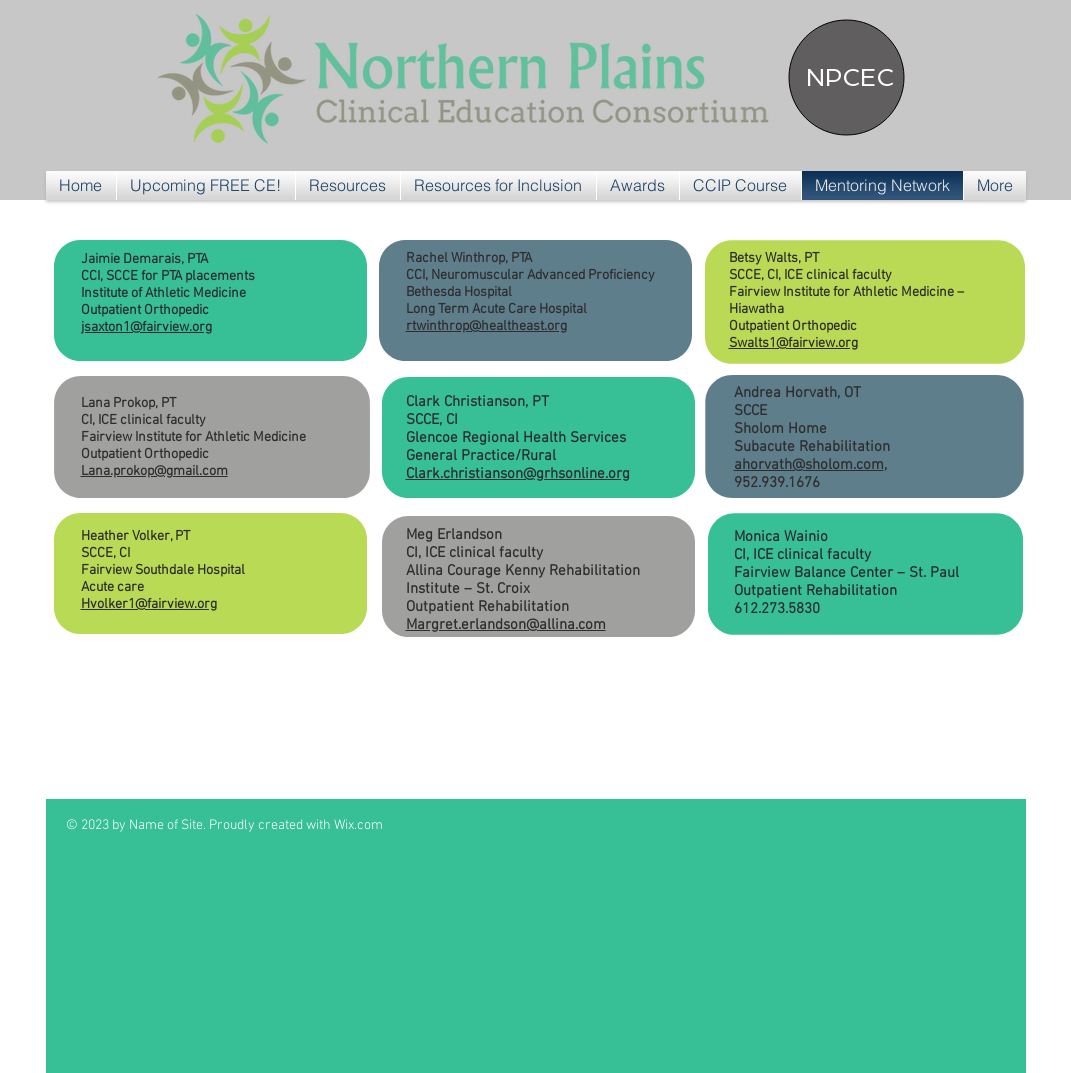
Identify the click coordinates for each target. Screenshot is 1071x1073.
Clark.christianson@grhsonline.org (518, 474)
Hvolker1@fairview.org (149, 604)
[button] (348, 185)
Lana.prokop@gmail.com (154, 471)
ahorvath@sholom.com (809, 465)
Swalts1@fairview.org (793, 343)
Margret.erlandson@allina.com (506, 625)
